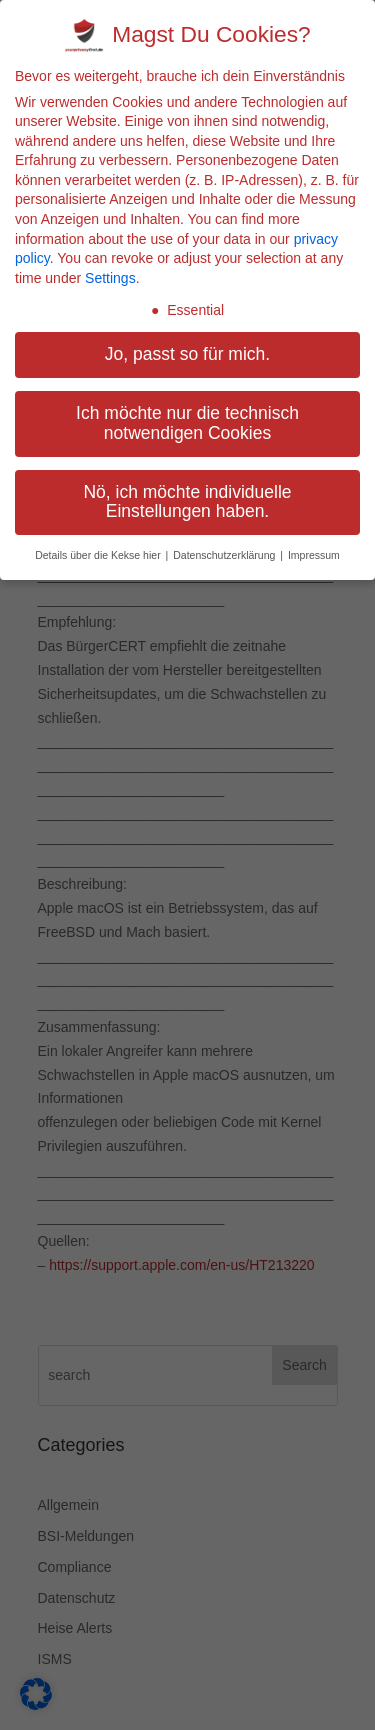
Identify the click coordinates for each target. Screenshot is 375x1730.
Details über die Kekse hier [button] (99, 555)
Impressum (314, 555)
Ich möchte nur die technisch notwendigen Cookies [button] (187, 423)
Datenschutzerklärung (225, 555)
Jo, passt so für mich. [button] (187, 354)
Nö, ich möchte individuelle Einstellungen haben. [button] (187, 502)
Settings (110, 278)
